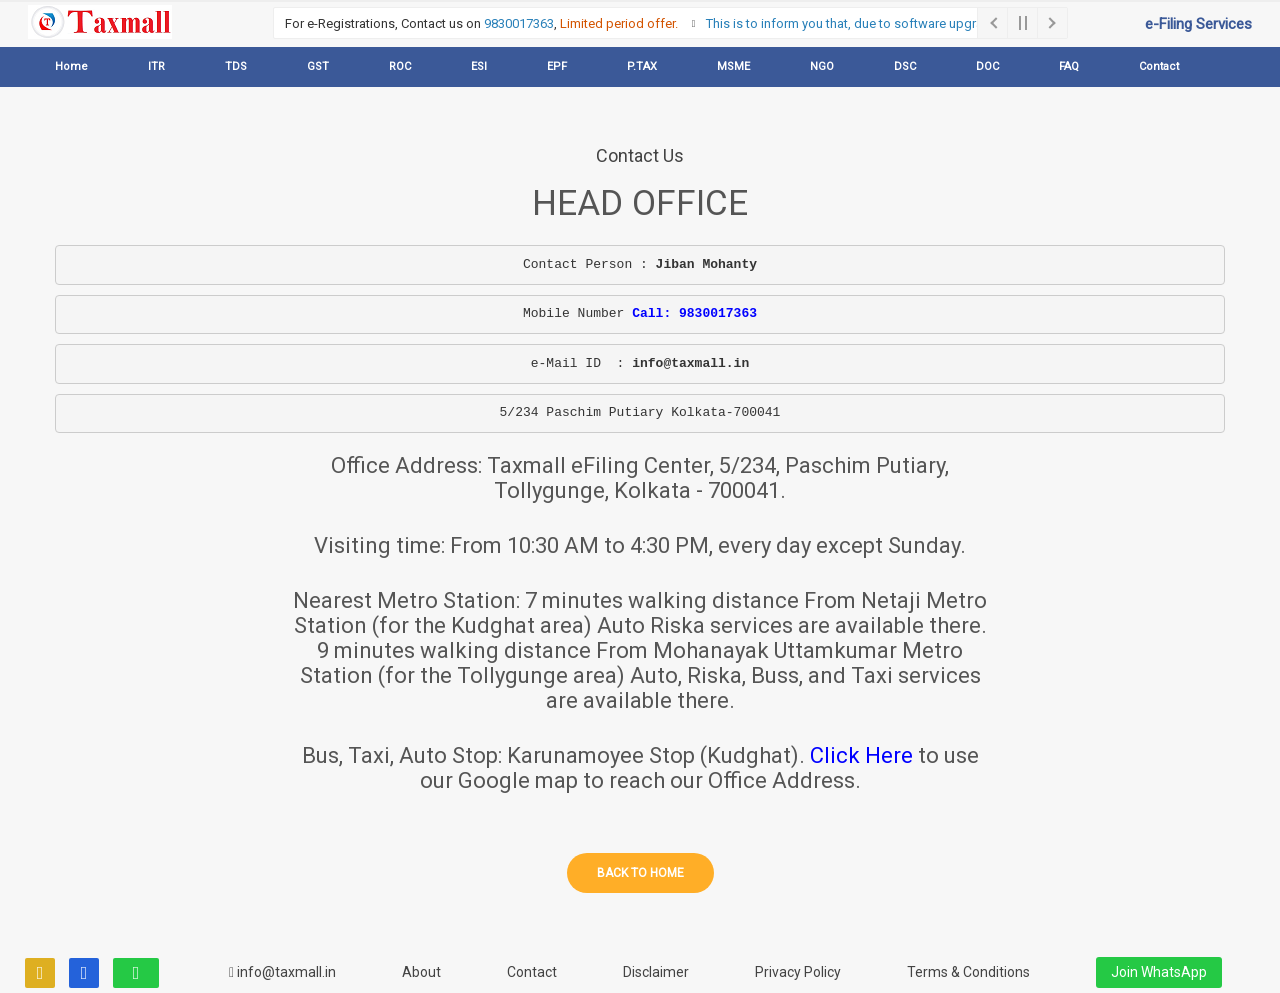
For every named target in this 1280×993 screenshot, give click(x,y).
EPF (557, 66)
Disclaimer (656, 972)
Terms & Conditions (968, 972)
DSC (905, 66)
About (421, 972)
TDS (236, 66)
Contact (1159, 66)
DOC (987, 66)
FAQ (1069, 66)
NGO (822, 66)
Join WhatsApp (1159, 972)
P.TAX (642, 66)
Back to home (640, 873)
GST (318, 66)
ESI (479, 66)
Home (71, 66)
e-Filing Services (1198, 24)
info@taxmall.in (282, 972)
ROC (400, 66)
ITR (156, 66)
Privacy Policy (798, 972)
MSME (733, 66)
